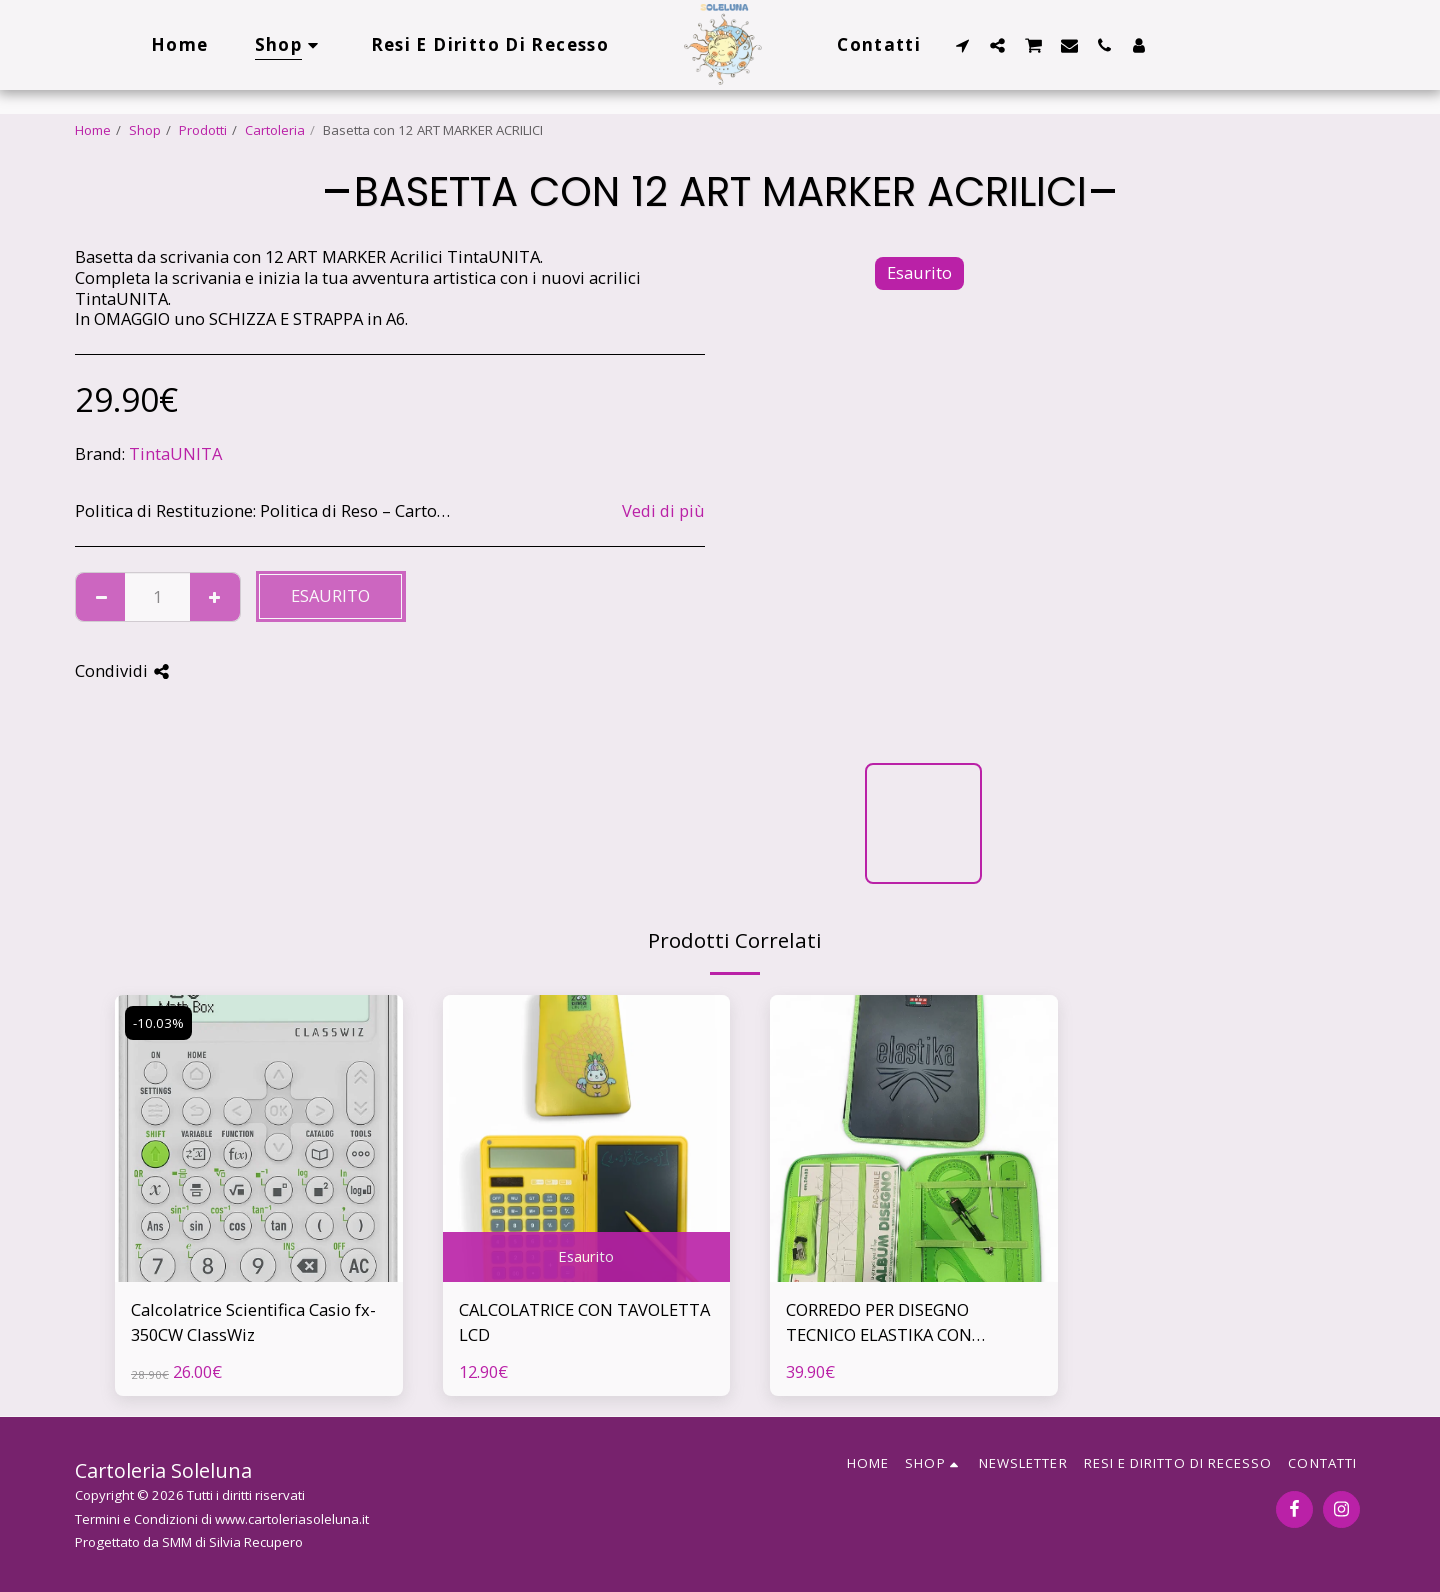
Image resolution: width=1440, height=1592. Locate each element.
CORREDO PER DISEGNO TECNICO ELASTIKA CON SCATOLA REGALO (879, 1323)
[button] (962, 45)
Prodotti (203, 130)
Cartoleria (275, 130)
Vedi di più (663, 511)
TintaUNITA (175, 453)
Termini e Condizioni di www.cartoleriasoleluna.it (222, 1519)
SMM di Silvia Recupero (232, 1542)
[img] (259, 1139)
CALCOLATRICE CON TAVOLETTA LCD (584, 1322)
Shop (145, 130)
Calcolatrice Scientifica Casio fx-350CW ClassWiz (253, 1322)
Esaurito (330, 595)
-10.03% (158, 1023)
